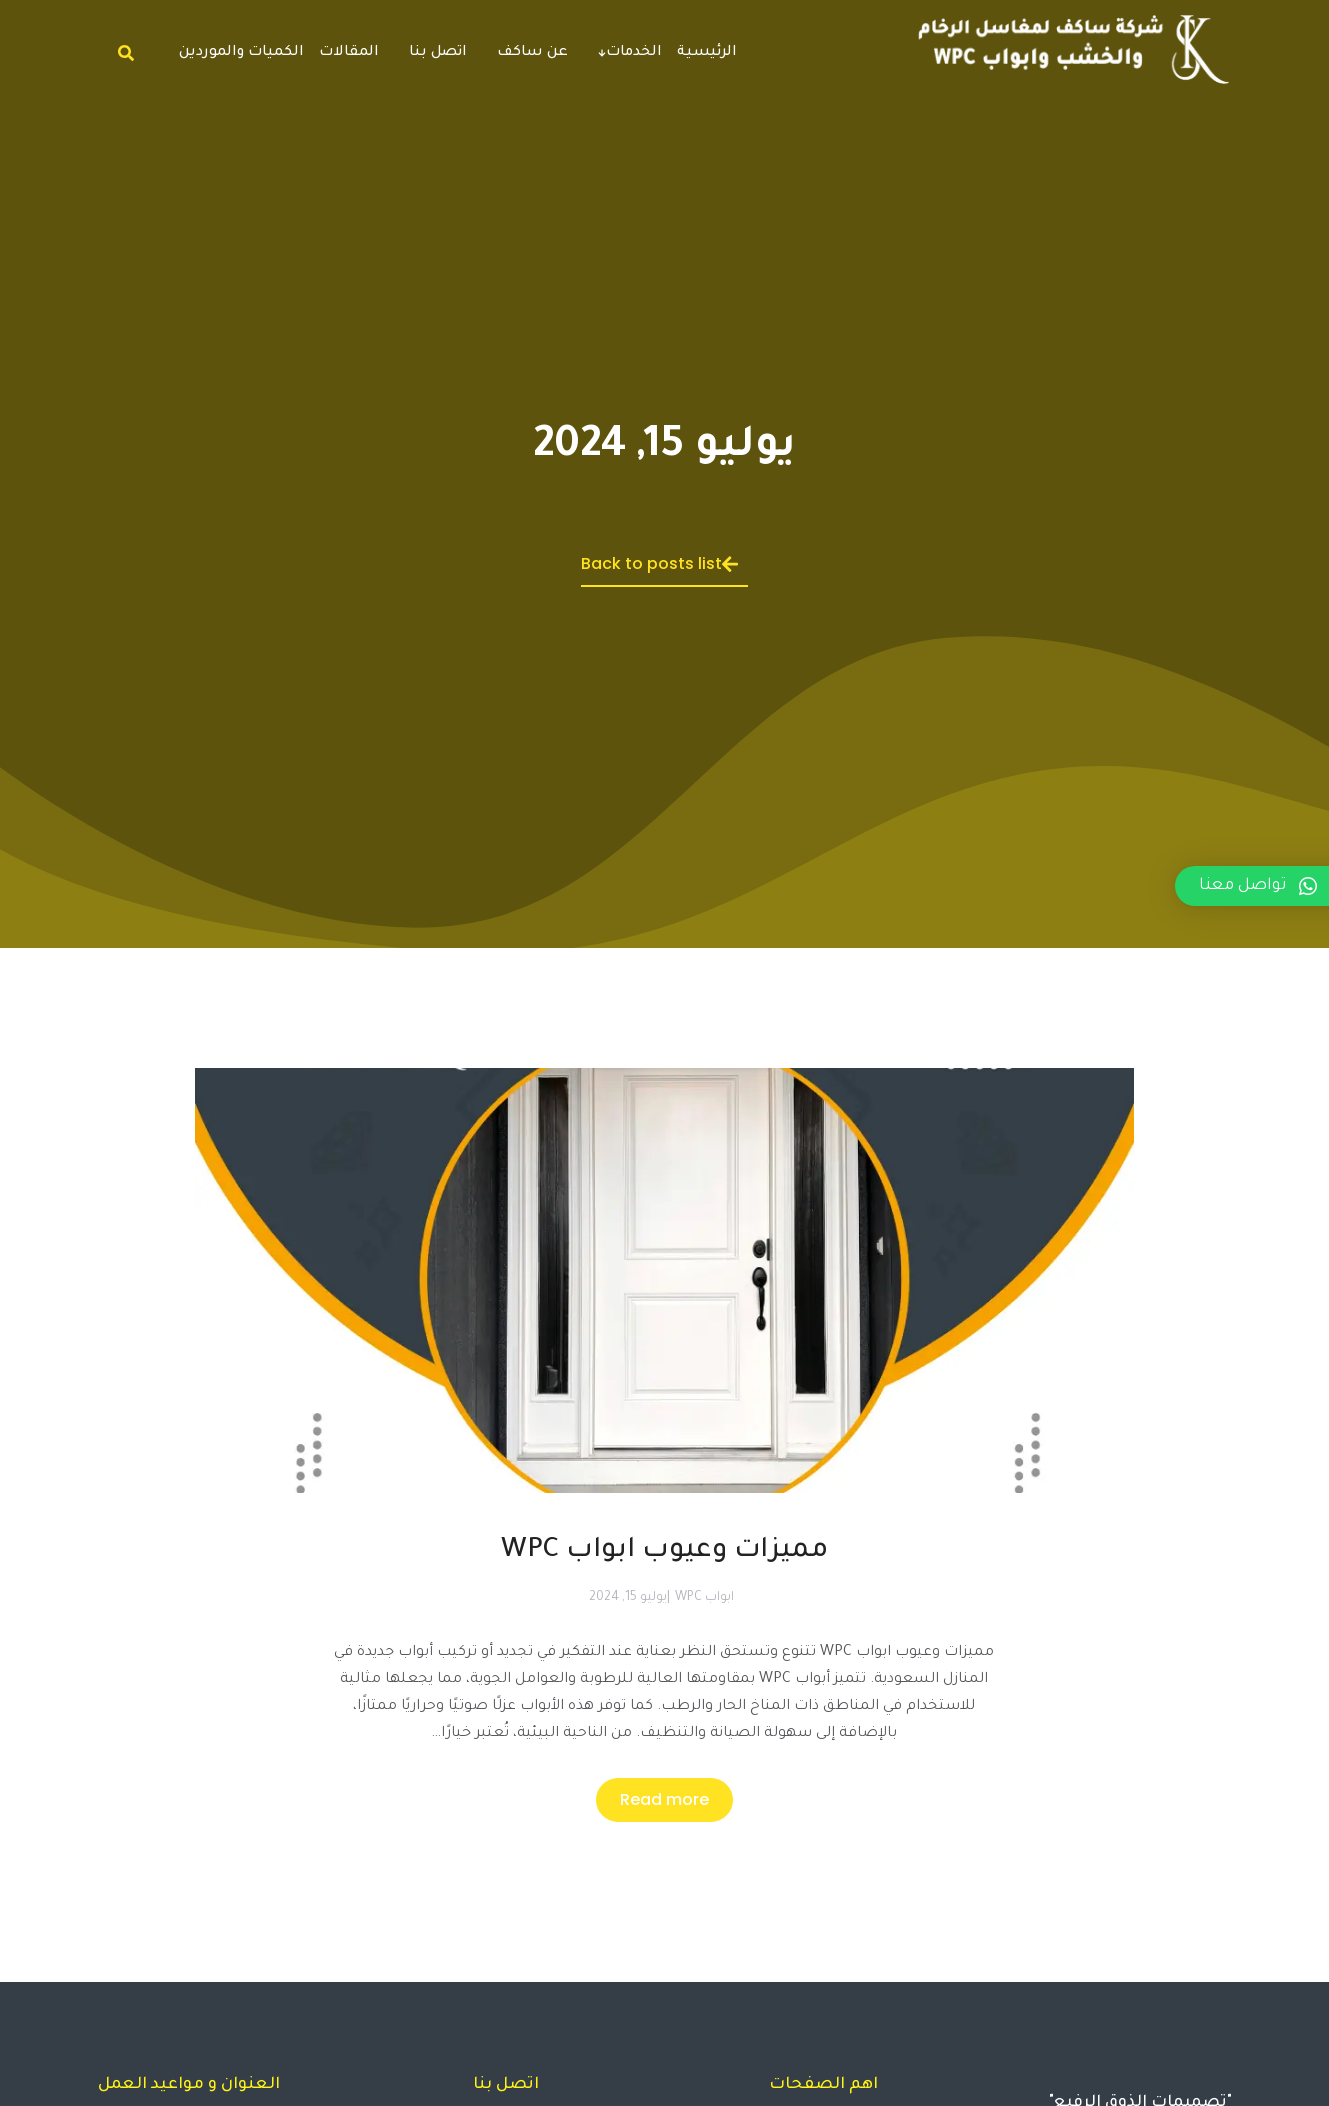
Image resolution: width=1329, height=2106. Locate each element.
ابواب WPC (704, 1598)
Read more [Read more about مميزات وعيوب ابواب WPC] (664, 1799)
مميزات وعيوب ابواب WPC (664, 1552)
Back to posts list (659, 563)
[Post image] (664, 1351)
